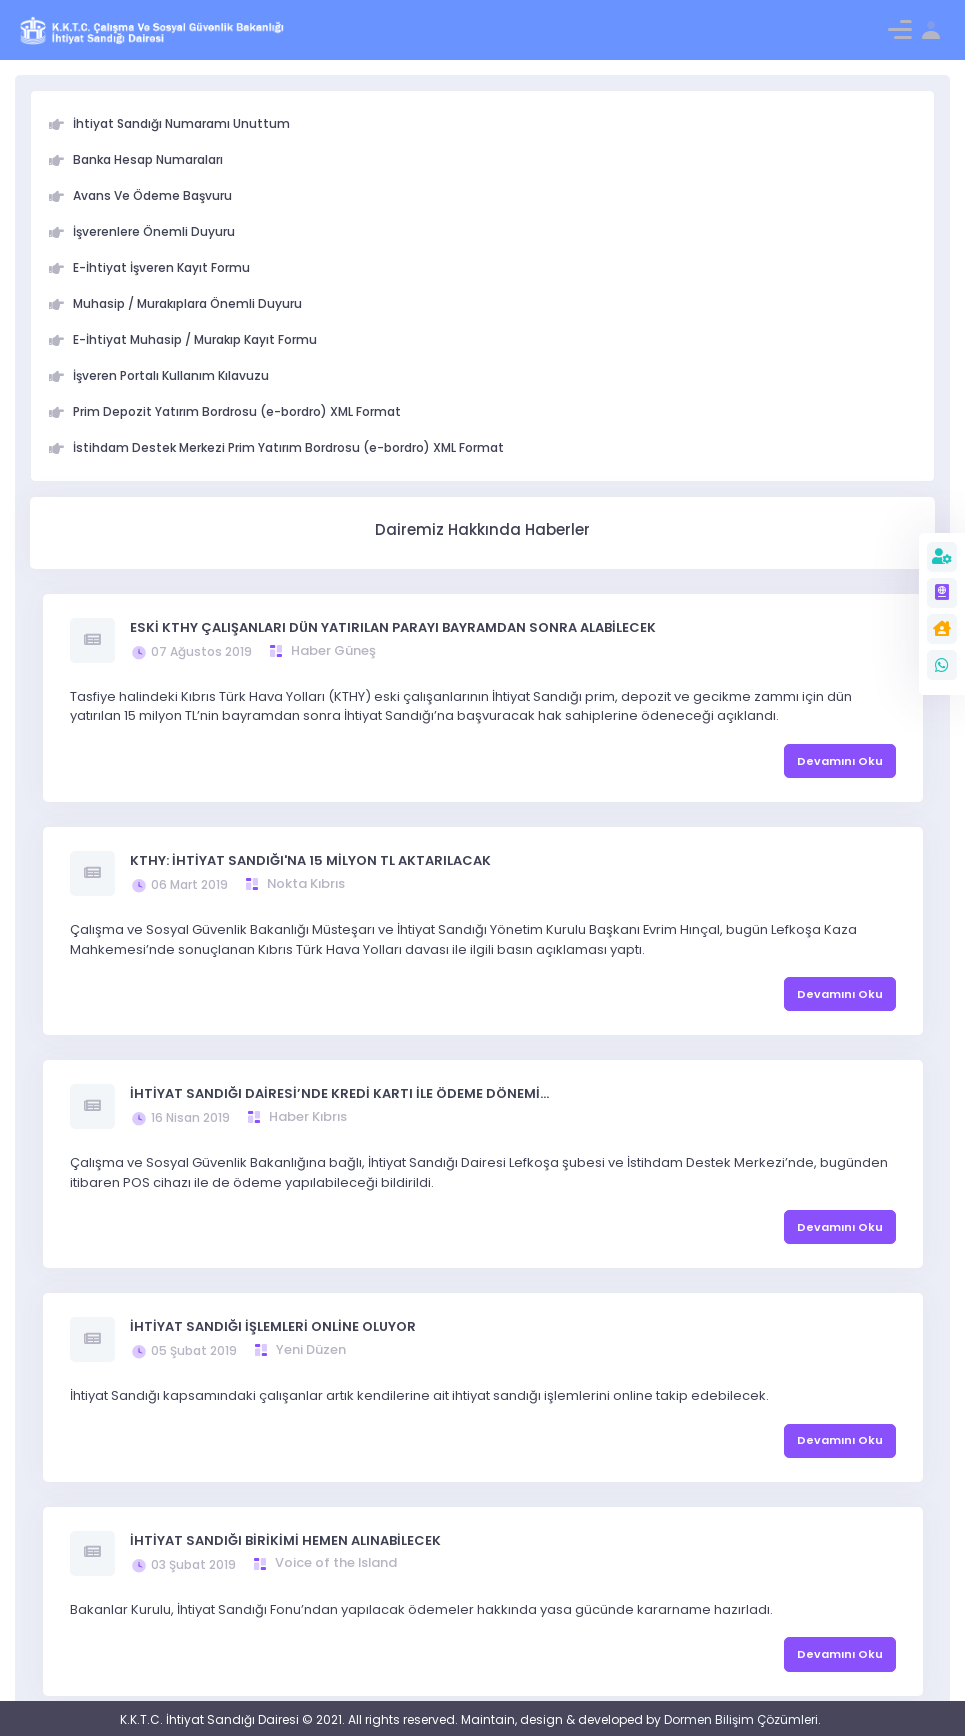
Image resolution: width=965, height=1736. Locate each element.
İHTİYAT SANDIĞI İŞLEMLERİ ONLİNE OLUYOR (273, 1326)
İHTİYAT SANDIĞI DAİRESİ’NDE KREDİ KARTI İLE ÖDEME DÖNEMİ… (339, 1093)
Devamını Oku (840, 761)
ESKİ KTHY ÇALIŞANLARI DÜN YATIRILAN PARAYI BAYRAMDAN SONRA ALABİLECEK (393, 627)
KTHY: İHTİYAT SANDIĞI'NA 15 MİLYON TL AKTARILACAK (310, 860)
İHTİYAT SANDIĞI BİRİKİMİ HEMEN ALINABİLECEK (285, 1540)
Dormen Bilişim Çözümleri (741, 1719)
